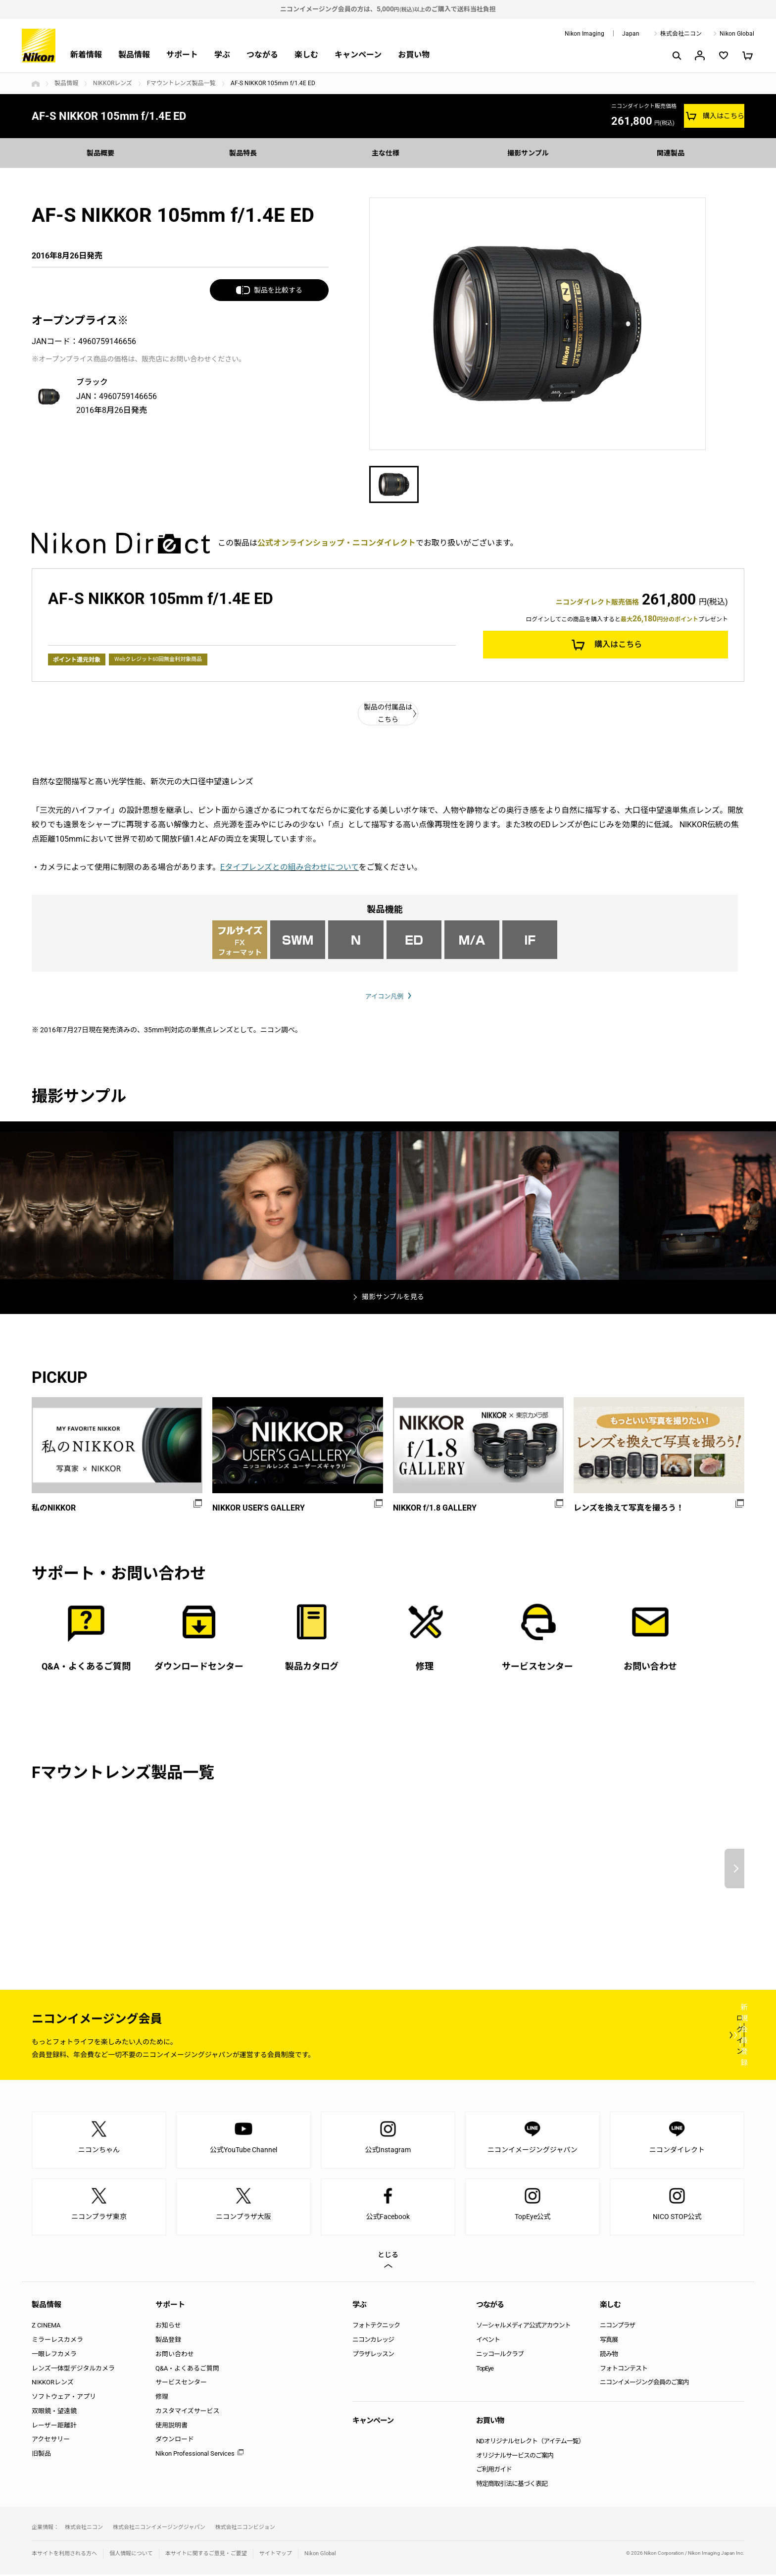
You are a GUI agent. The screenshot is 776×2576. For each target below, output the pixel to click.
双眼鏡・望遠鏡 (54, 2412)
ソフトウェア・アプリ (64, 2398)
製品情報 (134, 54)
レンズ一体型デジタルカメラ (73, 2370)
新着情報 (86, 54)
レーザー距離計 (54, 2426)
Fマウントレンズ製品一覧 (181, 83)
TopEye (484, 2370)
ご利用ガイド (494, 2471)
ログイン (562, 2036)
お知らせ (168, 2327)
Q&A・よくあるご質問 (187, 2370)
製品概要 (103, 152)
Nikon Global (737, 33)
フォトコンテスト (623, 2370)
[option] (537, 324)
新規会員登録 (685, 2036)
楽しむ (306, 54)
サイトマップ (275, 2555)
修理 (161, 2398)
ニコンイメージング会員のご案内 (644, 2384)
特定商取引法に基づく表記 (511, 2485)
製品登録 (168, 2341)
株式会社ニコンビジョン (245, 2528)
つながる (262, 54)
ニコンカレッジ (373, 2341)
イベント (488, 2341)
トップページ (36, 84)
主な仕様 (388, 152)
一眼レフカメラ (54, 2355)
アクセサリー (51, 2441)
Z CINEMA (46, 2327)
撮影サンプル (530, 152)
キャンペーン (358, 54)
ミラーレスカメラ (57, 2341)
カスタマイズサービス (187, 2412)
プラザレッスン (373, 2355)
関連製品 (673, 152)
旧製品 (41, 2455)
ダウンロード (174, 2441)
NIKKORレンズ (112, 83)
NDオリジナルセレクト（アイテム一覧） (530, 2442)
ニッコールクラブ (500, 2355)
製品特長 (245, 152)
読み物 (609, 2355)
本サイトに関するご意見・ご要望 (206, 2555)
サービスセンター (181, 2384)
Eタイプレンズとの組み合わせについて (289, 867)
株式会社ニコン (681, 33)
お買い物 (414, 54)
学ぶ (222, 54)
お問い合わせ (174, 2355)
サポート (182, 54)
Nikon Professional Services (195, 2455)
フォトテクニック (376, 2327)
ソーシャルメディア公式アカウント (523, 2327)
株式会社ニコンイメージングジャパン (159, 2528)
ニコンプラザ (617, 2327)
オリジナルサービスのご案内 (514, 2457)
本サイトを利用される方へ (64, 2555)
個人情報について (131, 2555)
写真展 (609, 2341)
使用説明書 (171, 2426)
